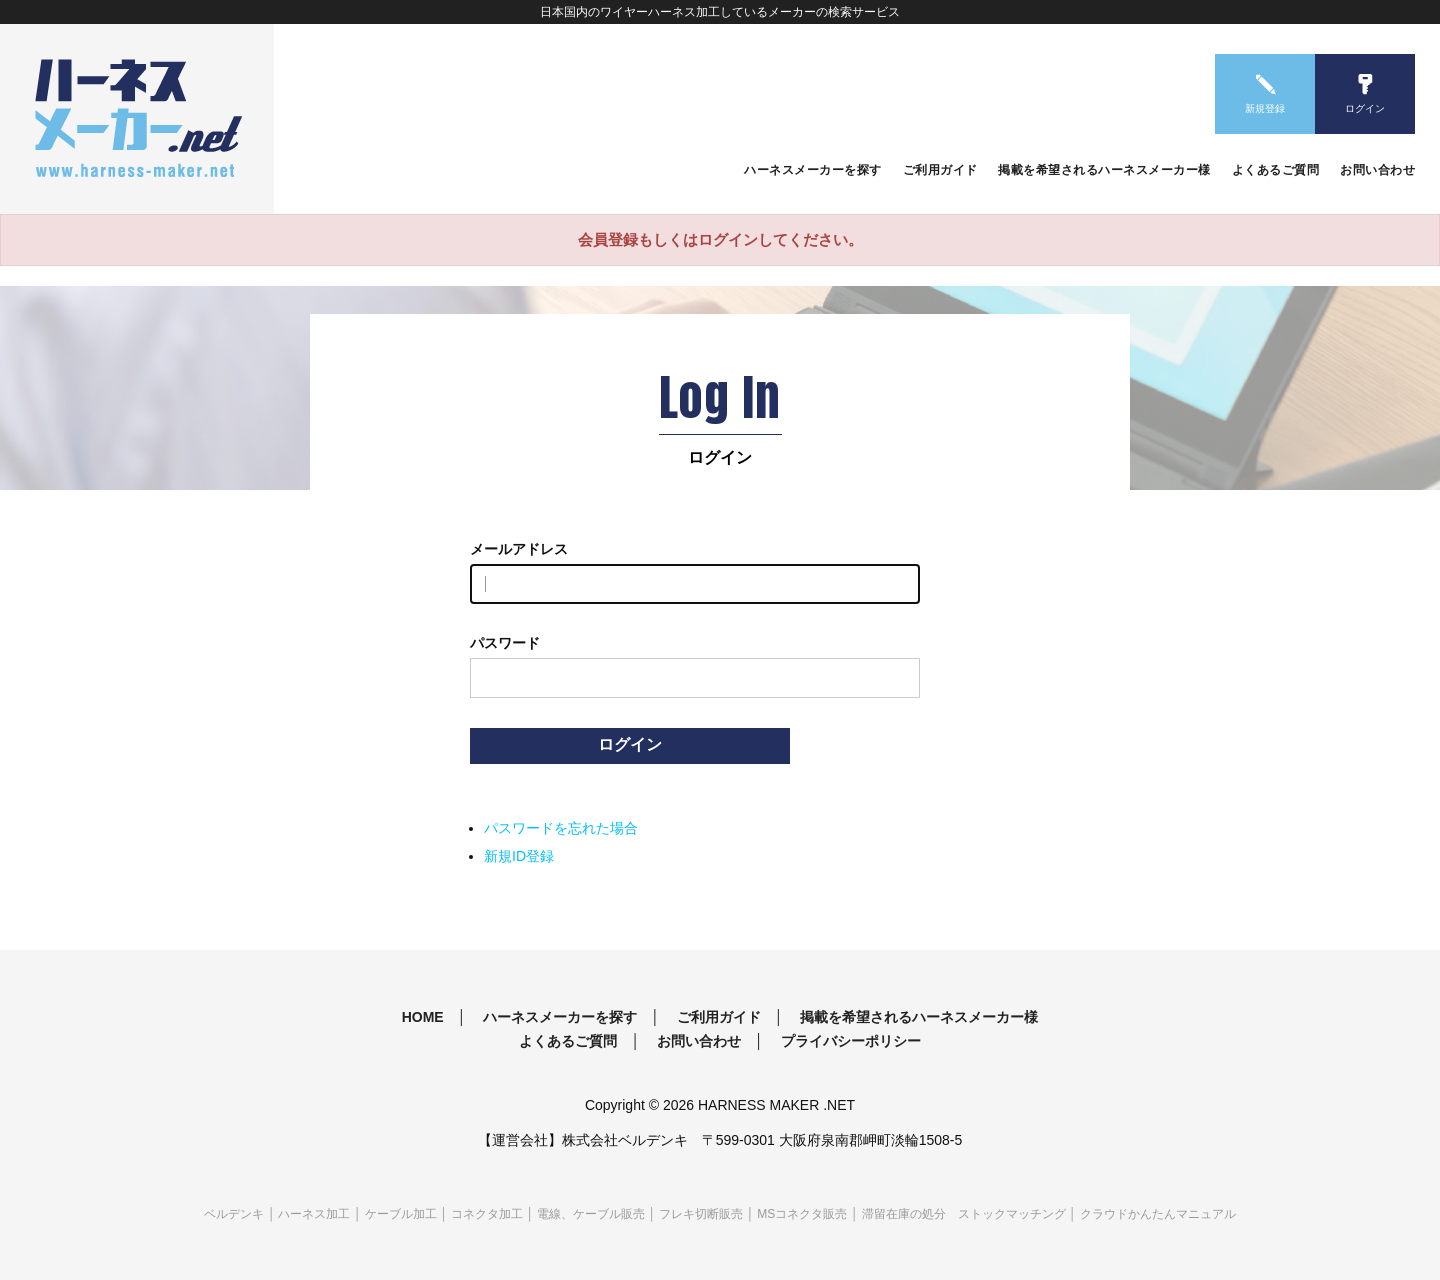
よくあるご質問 (1276, 170)
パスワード (505, 643)
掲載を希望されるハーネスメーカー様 (1104, 170)
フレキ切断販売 (701, 1214)
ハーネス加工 (314, 1214)
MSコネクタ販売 (802, 1214)
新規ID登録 (519, 856)
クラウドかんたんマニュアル (1158, 1214)
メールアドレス (519, 549)
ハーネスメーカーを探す (813, 170)
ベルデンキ (234, 1214)
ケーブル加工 (401, 1214)
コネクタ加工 (487, 1214)
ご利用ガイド (940, 170)
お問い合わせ (1377, 170)
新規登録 (1265, 108)
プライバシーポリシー (851, 1041)
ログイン (1365, 108)
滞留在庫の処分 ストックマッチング (964, 1214)
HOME (423, 1017)
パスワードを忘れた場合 (561, 828)
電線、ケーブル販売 (591, 1214)
